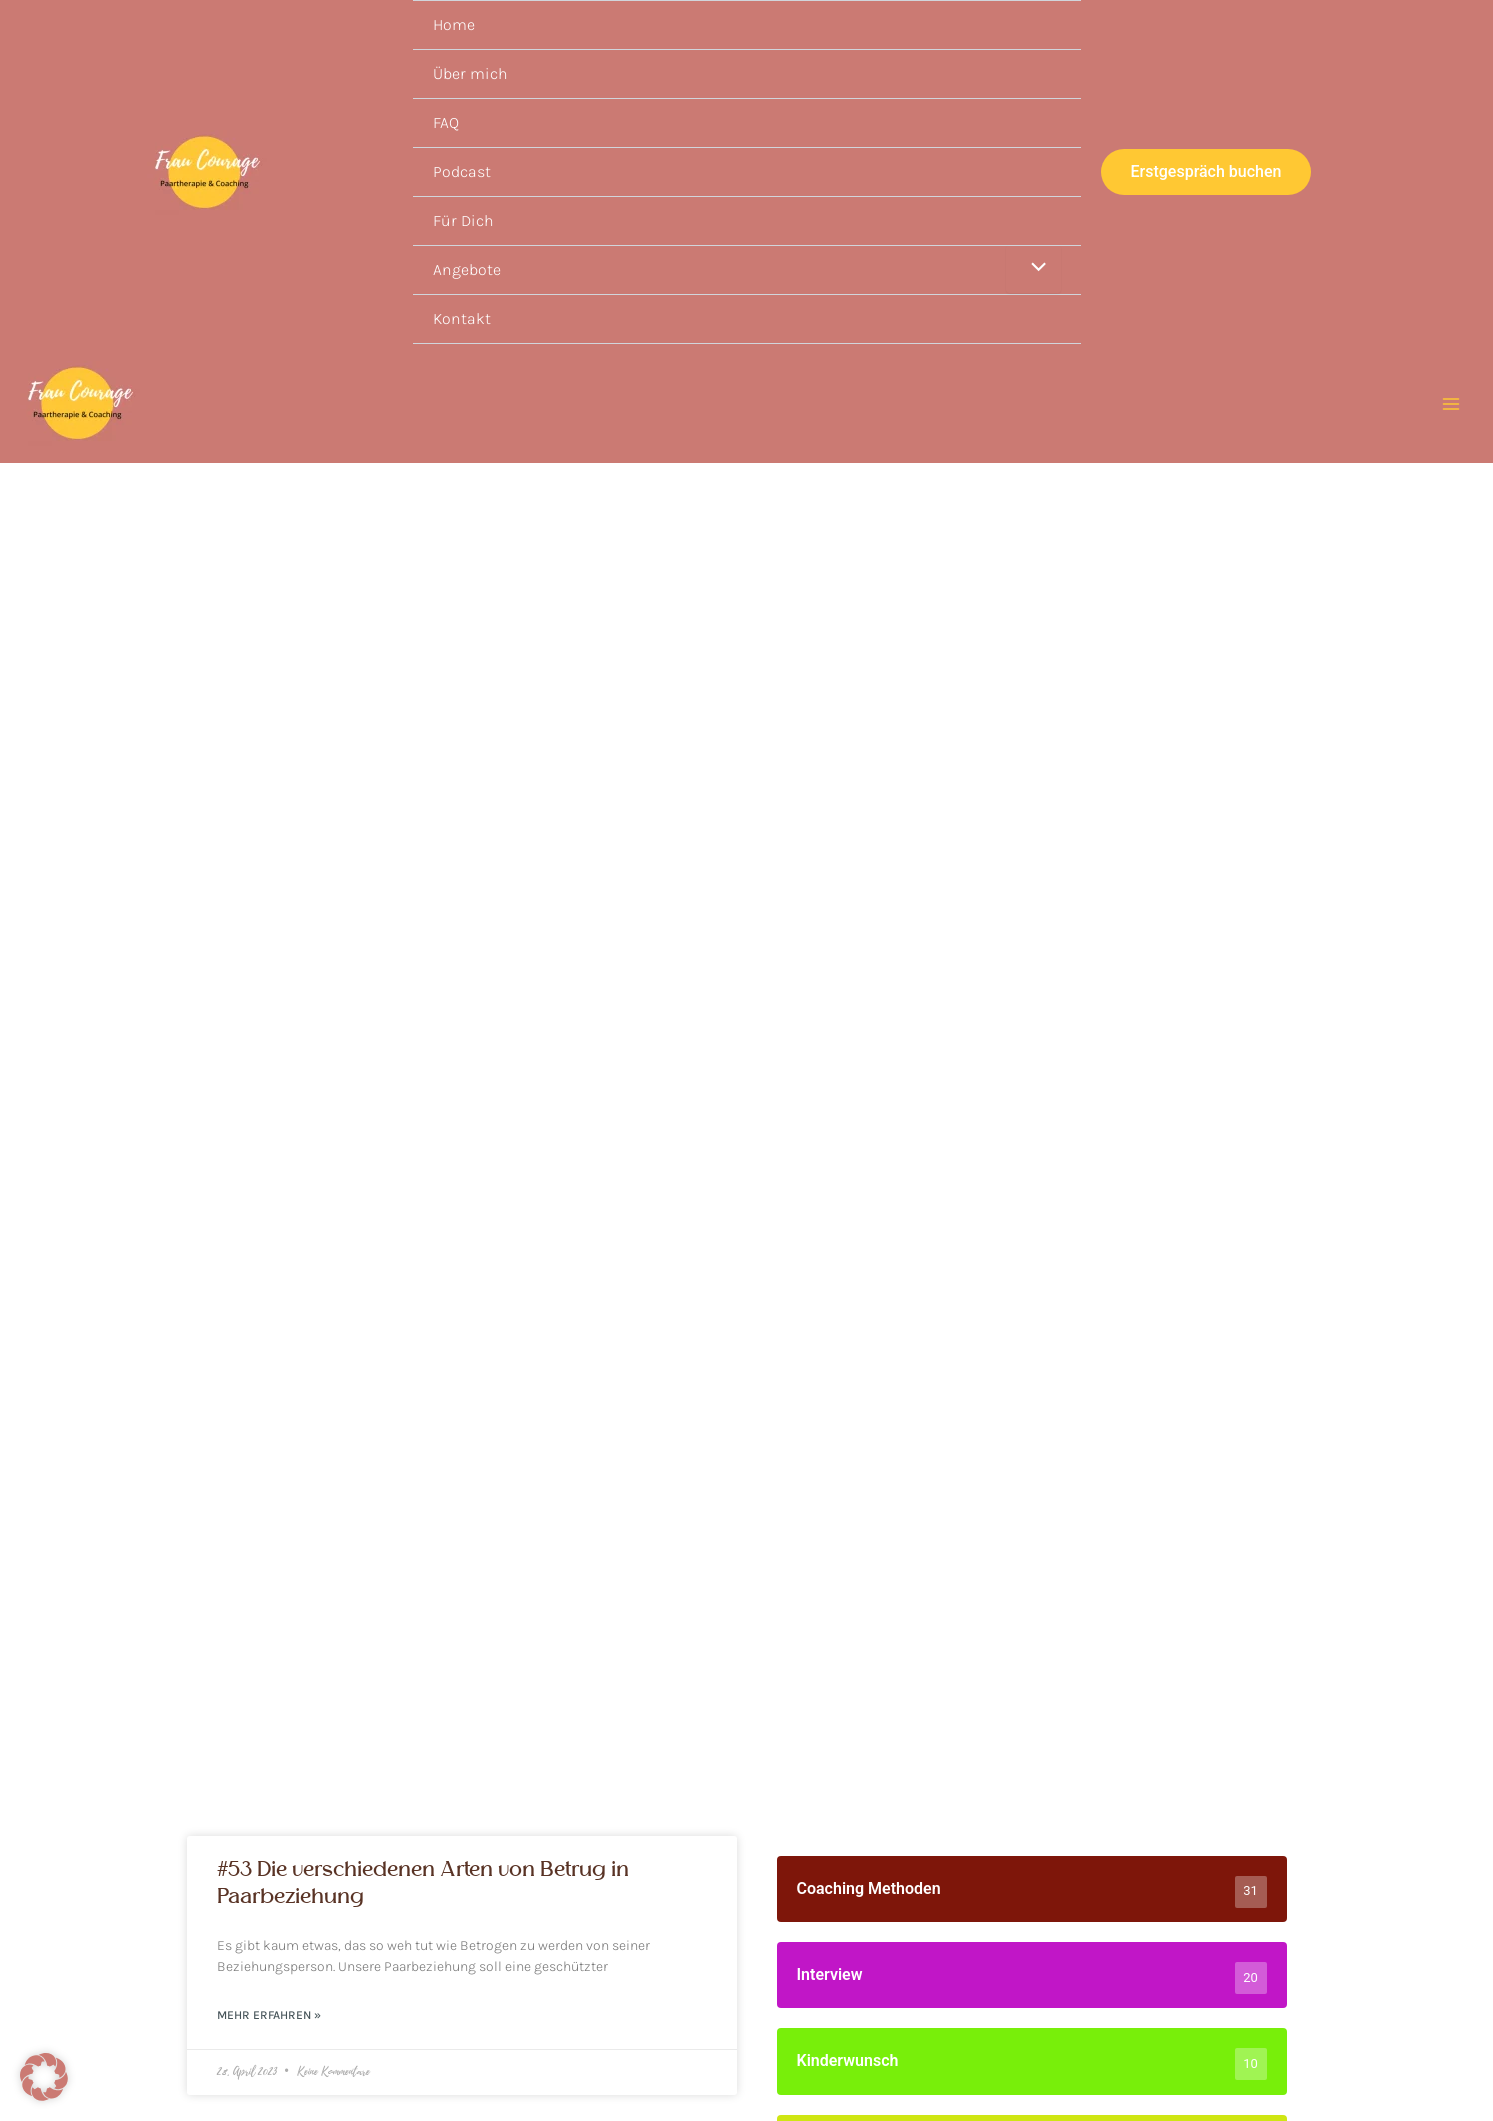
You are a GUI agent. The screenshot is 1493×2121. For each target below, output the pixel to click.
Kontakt (462, 318)
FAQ (446, 122)
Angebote (467, 269)
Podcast (462, 171)
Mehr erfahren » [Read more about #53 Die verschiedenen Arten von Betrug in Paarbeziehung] (269, 2016)
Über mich (470, 73)
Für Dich (463, 220)
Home (454, 24)
